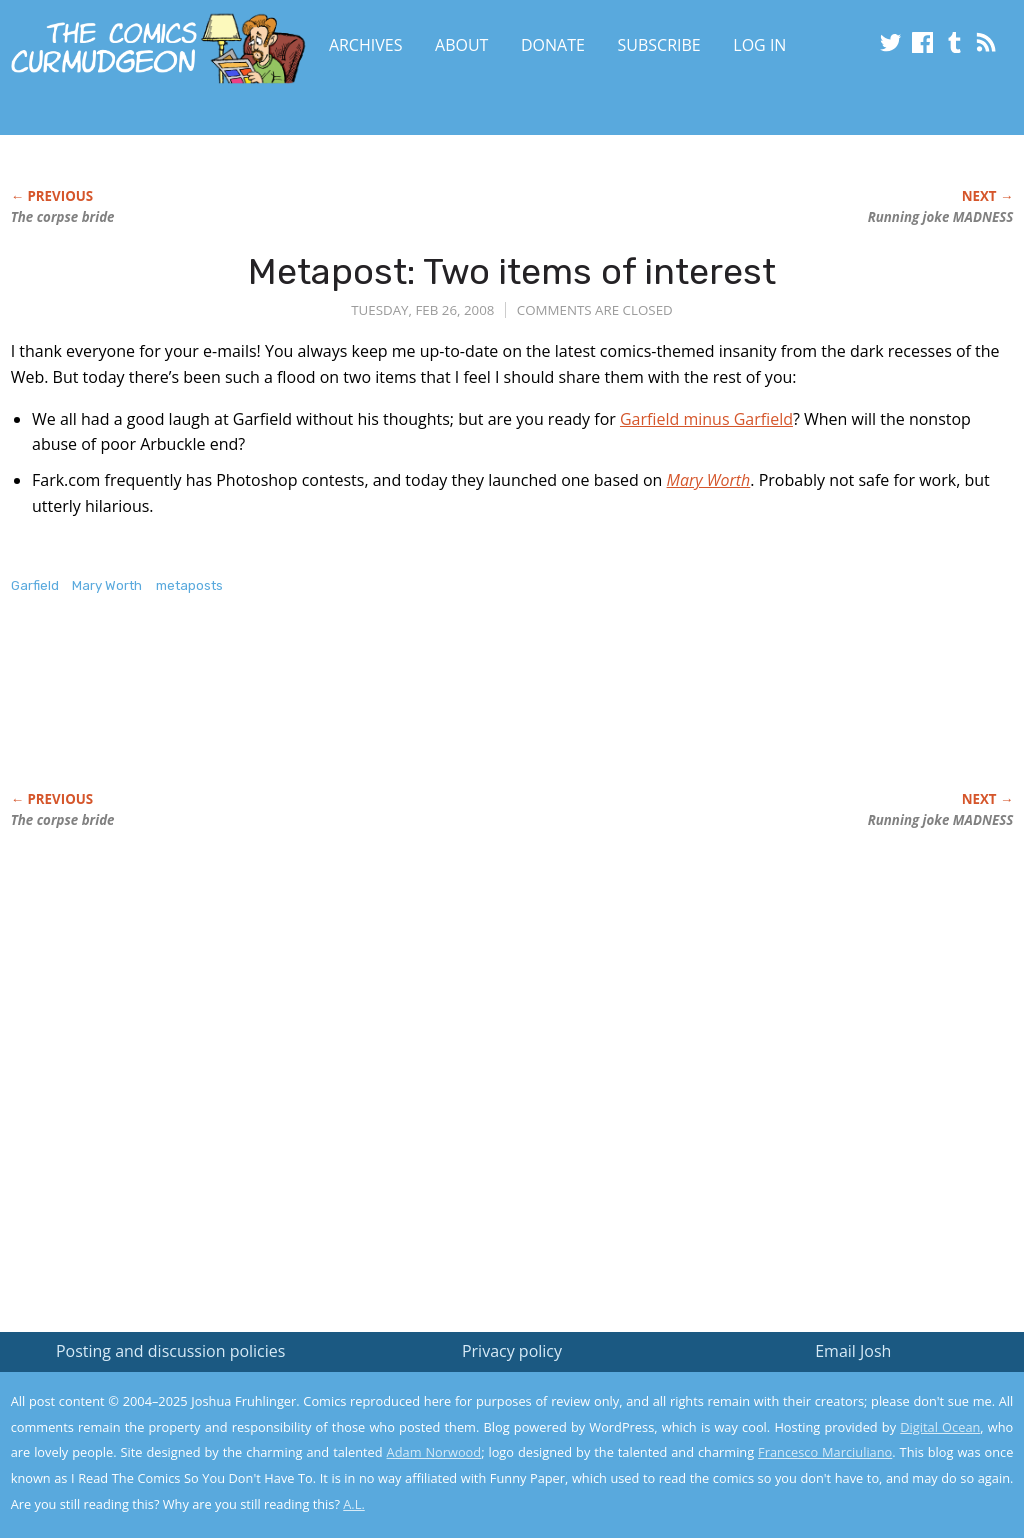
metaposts (189, 585)
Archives (366, 45)
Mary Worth (107, 585)
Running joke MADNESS (941, 217)
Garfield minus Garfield (706, 419)
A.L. (354, 1504)
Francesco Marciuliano (825, 1452)
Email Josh (853, 1351)
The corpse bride (63, 217)
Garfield (35, 585)
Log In (759, 45)
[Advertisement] (375, 714)
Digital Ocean (940, 1427)
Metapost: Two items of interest (512, 271)
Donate (553, 45)
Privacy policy (512, 1351)
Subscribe (659, 45)
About (461, 45)
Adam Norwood (434, 1452)
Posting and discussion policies (171, 1351)
